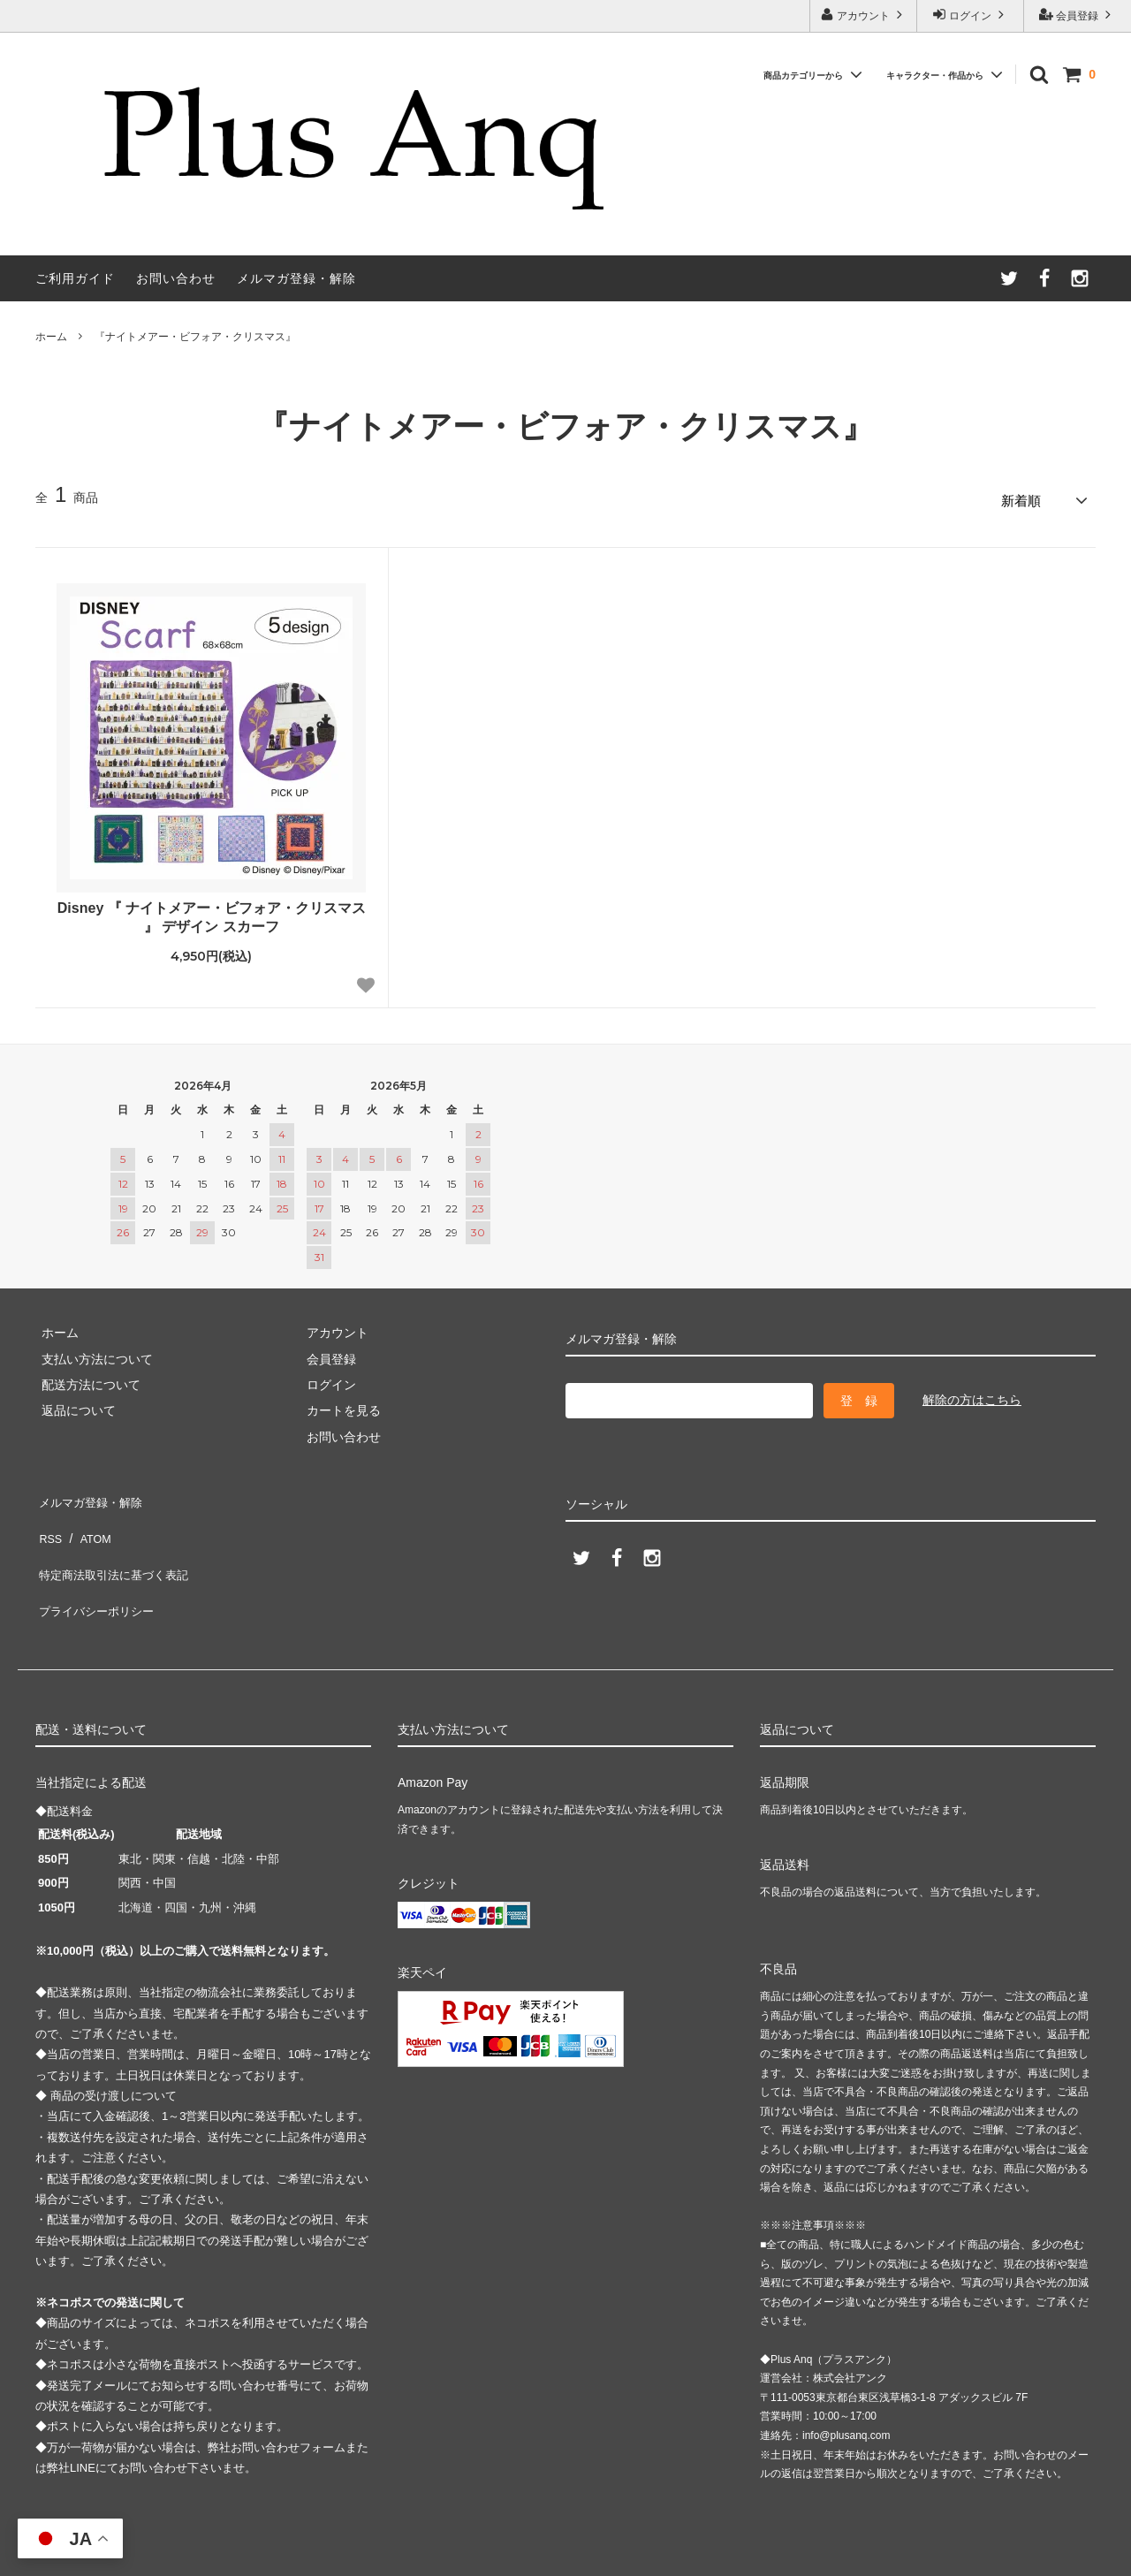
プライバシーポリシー (97, 1570)
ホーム (51, 337)
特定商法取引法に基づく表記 (115, 1544)
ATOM (88, 1518)
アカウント (863, 14)
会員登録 (1077, 14)
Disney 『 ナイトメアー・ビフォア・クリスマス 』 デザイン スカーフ (211, 911)
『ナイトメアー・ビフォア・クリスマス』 (195, 337)
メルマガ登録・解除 (296, 278)
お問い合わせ (176, 278)
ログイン (970, 14)
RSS (48, 1518)
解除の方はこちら (971, 1394)
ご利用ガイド (75, 278)
